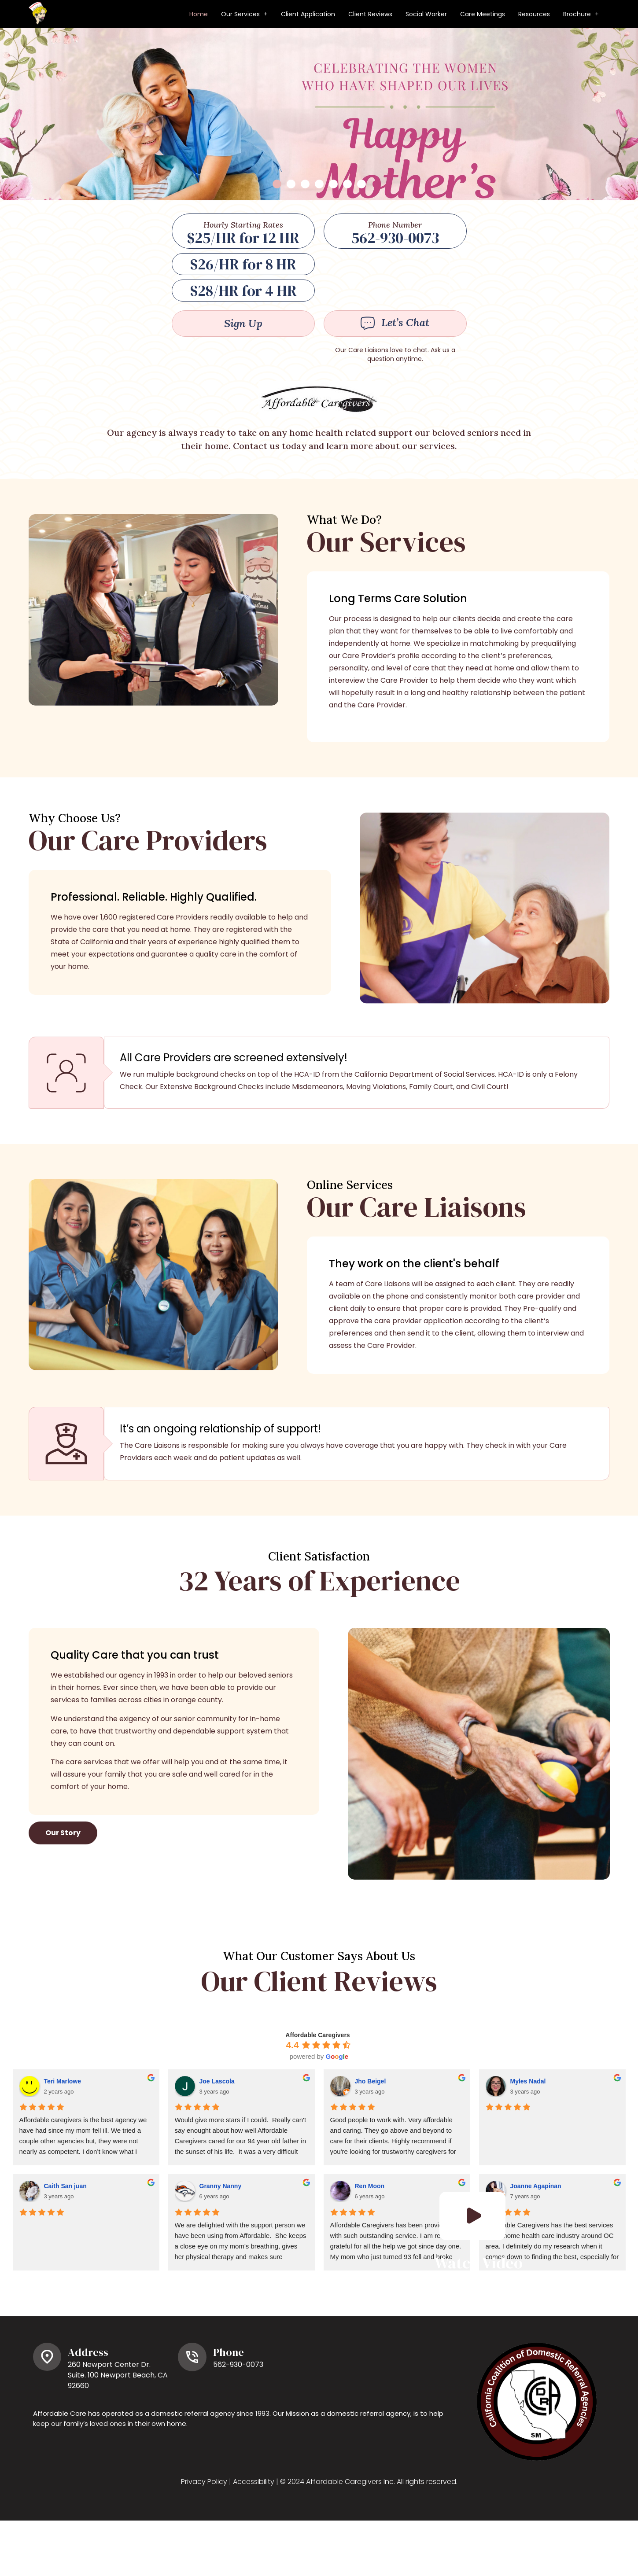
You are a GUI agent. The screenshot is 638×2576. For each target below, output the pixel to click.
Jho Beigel (370, 2142)
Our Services (244, 14)
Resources (534, 14)
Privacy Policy (204, 2544)
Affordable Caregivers (317, 2096)
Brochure (581, 14)
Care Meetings (482, 14)
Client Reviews (370, 14)
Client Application (308, 14)
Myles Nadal (528, 2142)
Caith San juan (65, 2248)
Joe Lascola (217, 2142)
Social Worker (426, 14)
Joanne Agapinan (535, 2248)
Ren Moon (370, 2248)
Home (198, 14)
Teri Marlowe (62, 2142)
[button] (244, 14)
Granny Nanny (220, 2248)
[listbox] (319, 145)
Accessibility (253, 2544)
